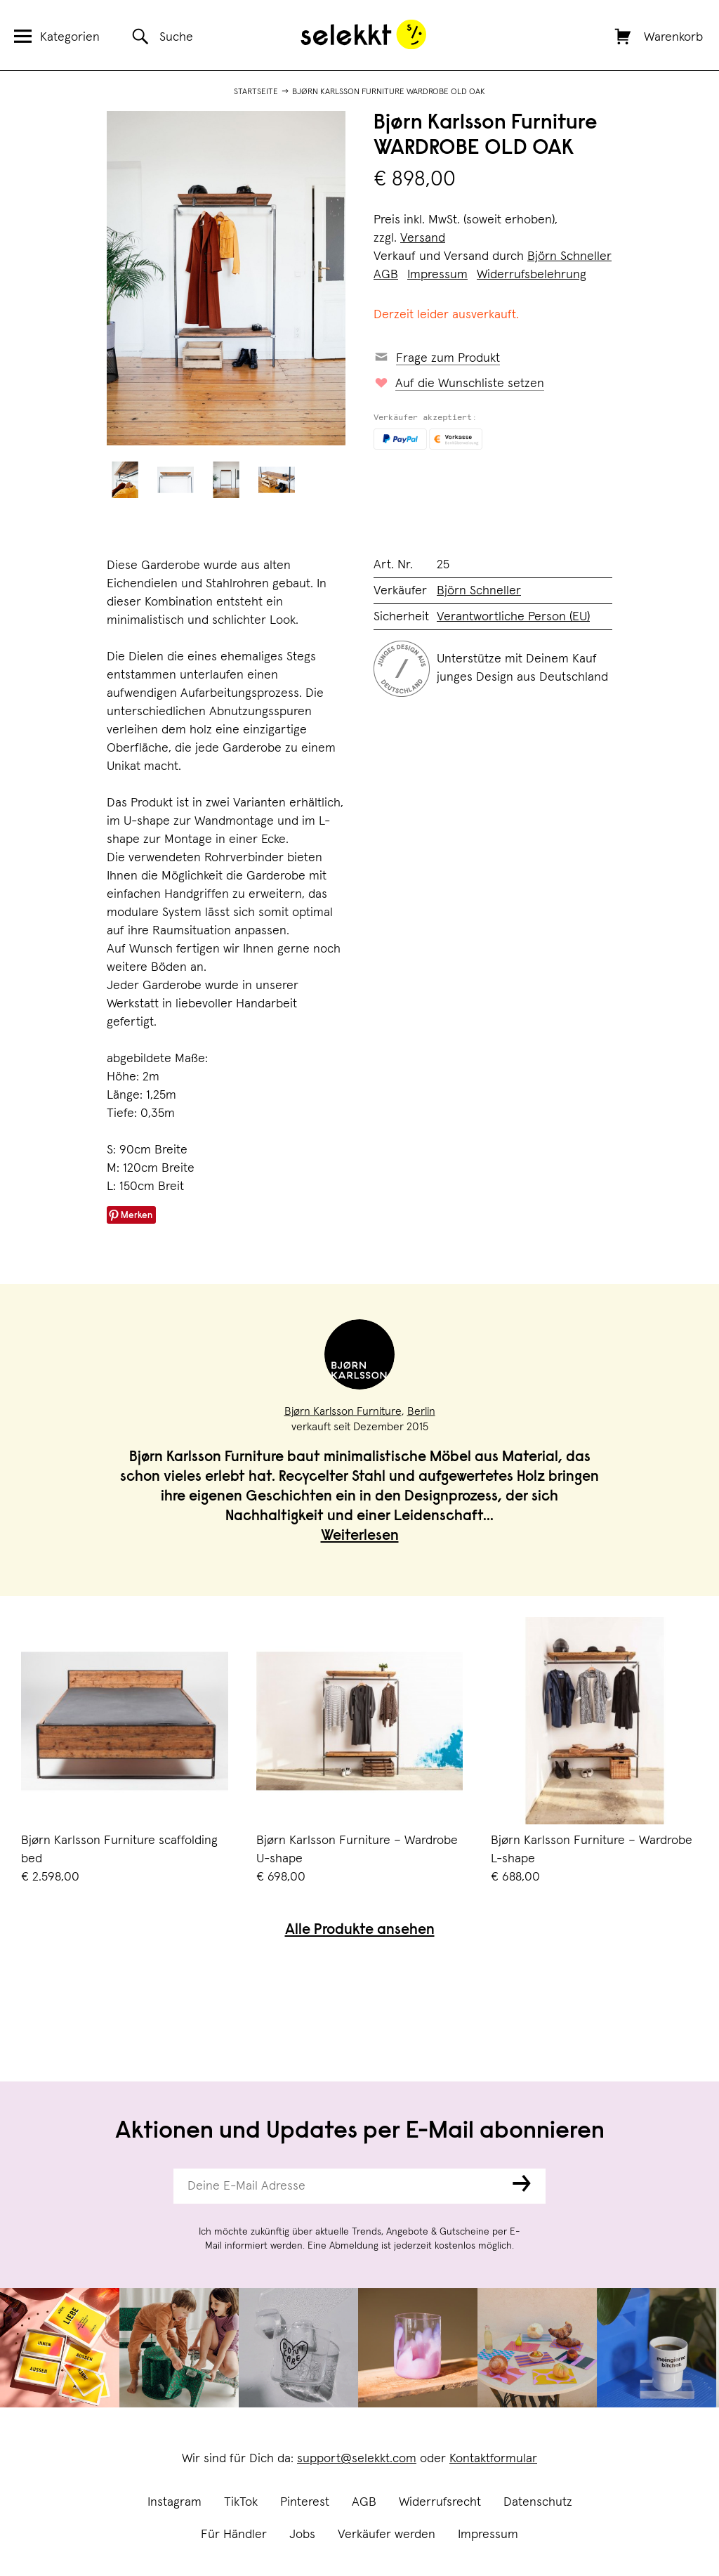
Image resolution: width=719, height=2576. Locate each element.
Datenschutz (537, 2502)
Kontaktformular (493, 2458)
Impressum (488, 2534)
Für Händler (234, 2534)
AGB (364, 2502)
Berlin (421, 1411)
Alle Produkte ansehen (360, 1930)
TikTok (241, 2502)
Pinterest (304, 2502)
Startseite (256, 92)
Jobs (302, 2534)
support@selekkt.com (356, 2458)
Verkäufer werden (386, 2534)
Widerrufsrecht (440, 2502)
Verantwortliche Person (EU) (513, 616)
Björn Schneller (569, 256)
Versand (422, 238)
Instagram (174, 2502)
